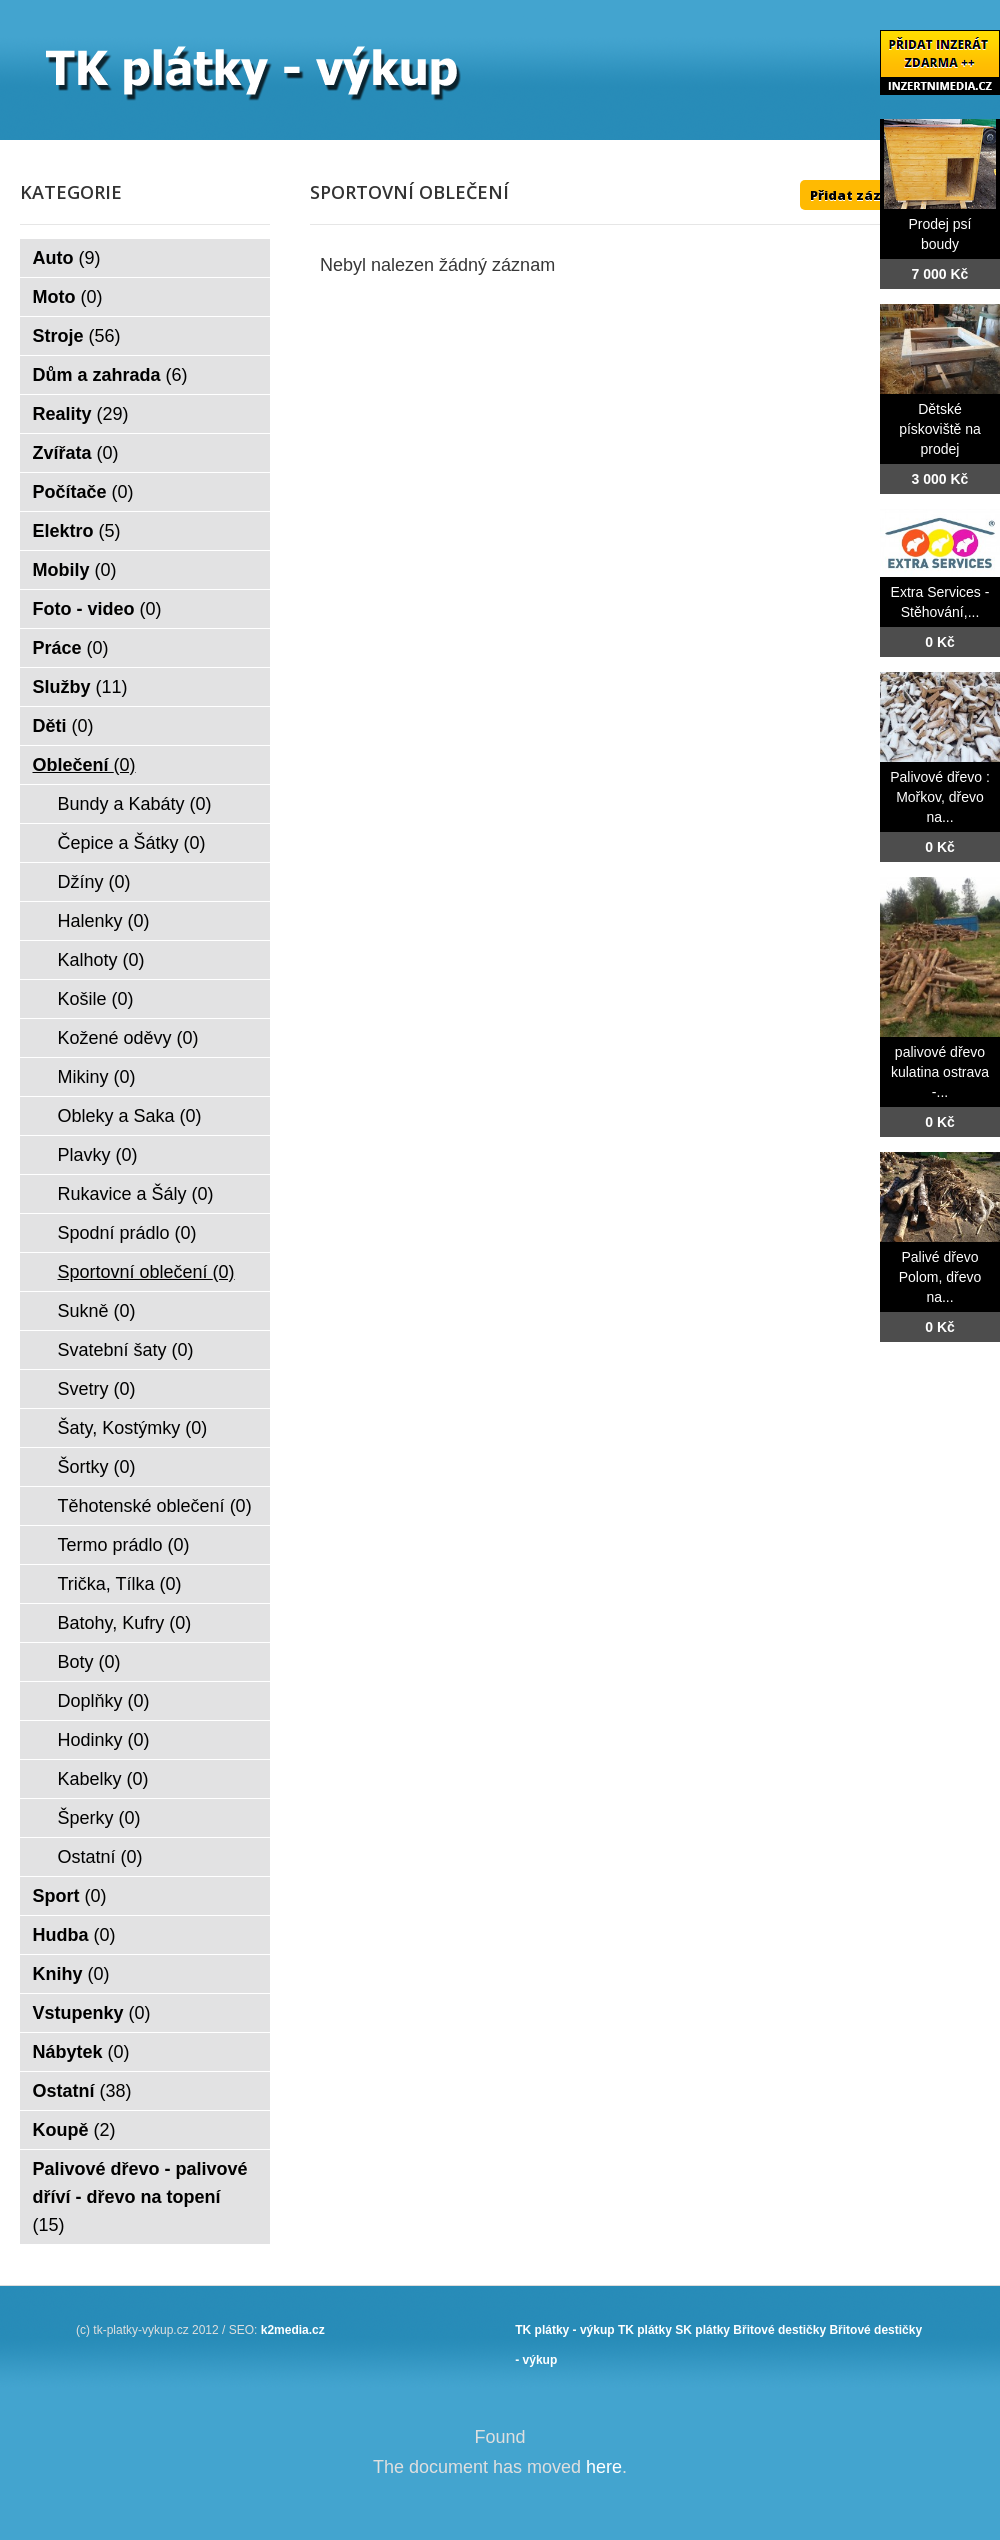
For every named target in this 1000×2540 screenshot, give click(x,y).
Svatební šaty (126, 1350)
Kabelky (103, 1779)
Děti (63, 726)
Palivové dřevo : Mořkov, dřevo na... (940, 797)
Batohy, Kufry (125, 1623)
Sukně (97, 1311)
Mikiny (97, 1077)
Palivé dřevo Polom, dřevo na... (940, 1277)
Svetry (97, 1389)
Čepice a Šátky (132, 843)
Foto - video (97, 609)
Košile (96, 999)
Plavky (98, 1155)
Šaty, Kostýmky (133, 1428)
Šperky (99, 1818)
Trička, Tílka (120, 1584)
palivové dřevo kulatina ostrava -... (940, 1072)
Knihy (71, 1974)
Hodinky (104, 1740)
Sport (70, 1896)
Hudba (74, 1935)
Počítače (83, 492)
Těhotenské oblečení (155, 1506)
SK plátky (702, 2330)
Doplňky (104, 1701)
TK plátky (645, 2330)
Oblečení (84, 765)
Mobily (75, 570)
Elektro (77, 531)
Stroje (77, 336)
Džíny (94, 882)
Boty (89, 1662)
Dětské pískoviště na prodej (940, 429)
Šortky (97, 1467)
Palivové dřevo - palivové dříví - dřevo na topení (140, 2197)
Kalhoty (101, 960)
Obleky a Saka (130, 1116)
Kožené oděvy (128, 1038)
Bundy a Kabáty (135, 804)
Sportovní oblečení (146, 1272)
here (604, 2467)
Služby (80, 687)
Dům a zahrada (110, 375)
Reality (81, 414)
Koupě (74, 2130)
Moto (68, 297)
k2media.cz (293, 2330)
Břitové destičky (779, 2330)
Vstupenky (92, 2013)
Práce (71, 648)
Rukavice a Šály (136, 1194)
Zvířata (76, 453)
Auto (67, 258)
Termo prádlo (124, 1545)
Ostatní (100, 1857)
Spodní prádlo (127, 1233)
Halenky (104, 921)
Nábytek (81, 2052)
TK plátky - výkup (564, 2330)
